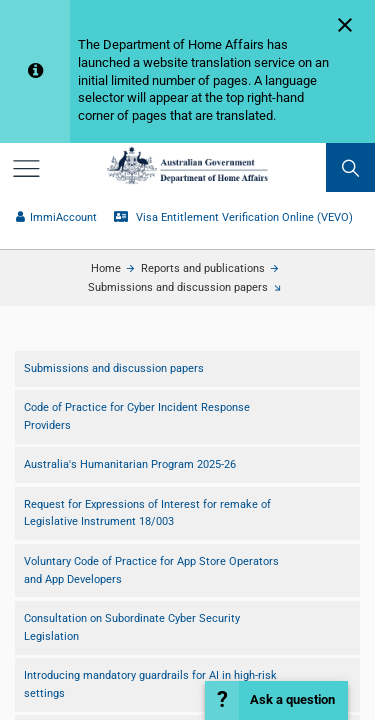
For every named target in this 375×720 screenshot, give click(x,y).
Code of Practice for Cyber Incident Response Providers (137, 416)
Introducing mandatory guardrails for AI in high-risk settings (150, 684)
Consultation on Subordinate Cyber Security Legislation (132, 627)
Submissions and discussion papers (178, 287)
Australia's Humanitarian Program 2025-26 (130, 464)
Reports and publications (203, 268)
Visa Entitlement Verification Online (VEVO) (233, 217)
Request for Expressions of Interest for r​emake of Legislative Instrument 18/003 (147, 513)
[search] (350, 167)
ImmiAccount (56, 217)
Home (106, 268)
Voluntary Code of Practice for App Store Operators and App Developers (151, 570)
